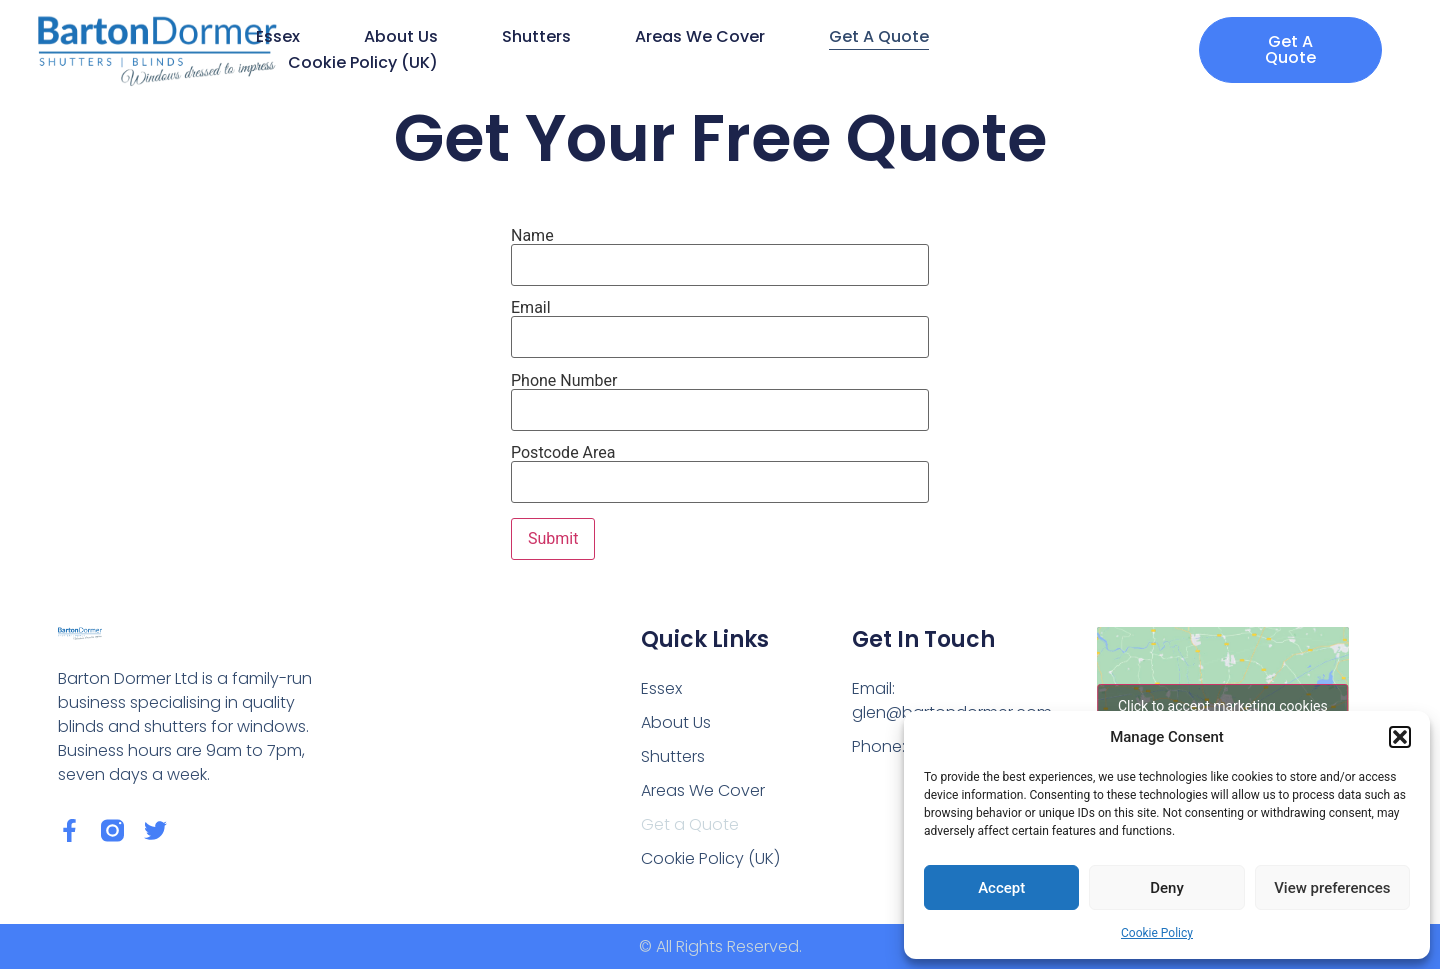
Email (720, 323)
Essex (278, 36)
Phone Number (720, 396)
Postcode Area (720, 468)
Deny (1167, 888)
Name (720, 251)
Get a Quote (879, 36)
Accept (1001, 888)
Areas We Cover (700, 36)
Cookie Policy (1157, 933)
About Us (401, 36)
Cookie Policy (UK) (363, 62)
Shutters (536, 36)
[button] (1400, 737)
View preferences (1332, 888)
